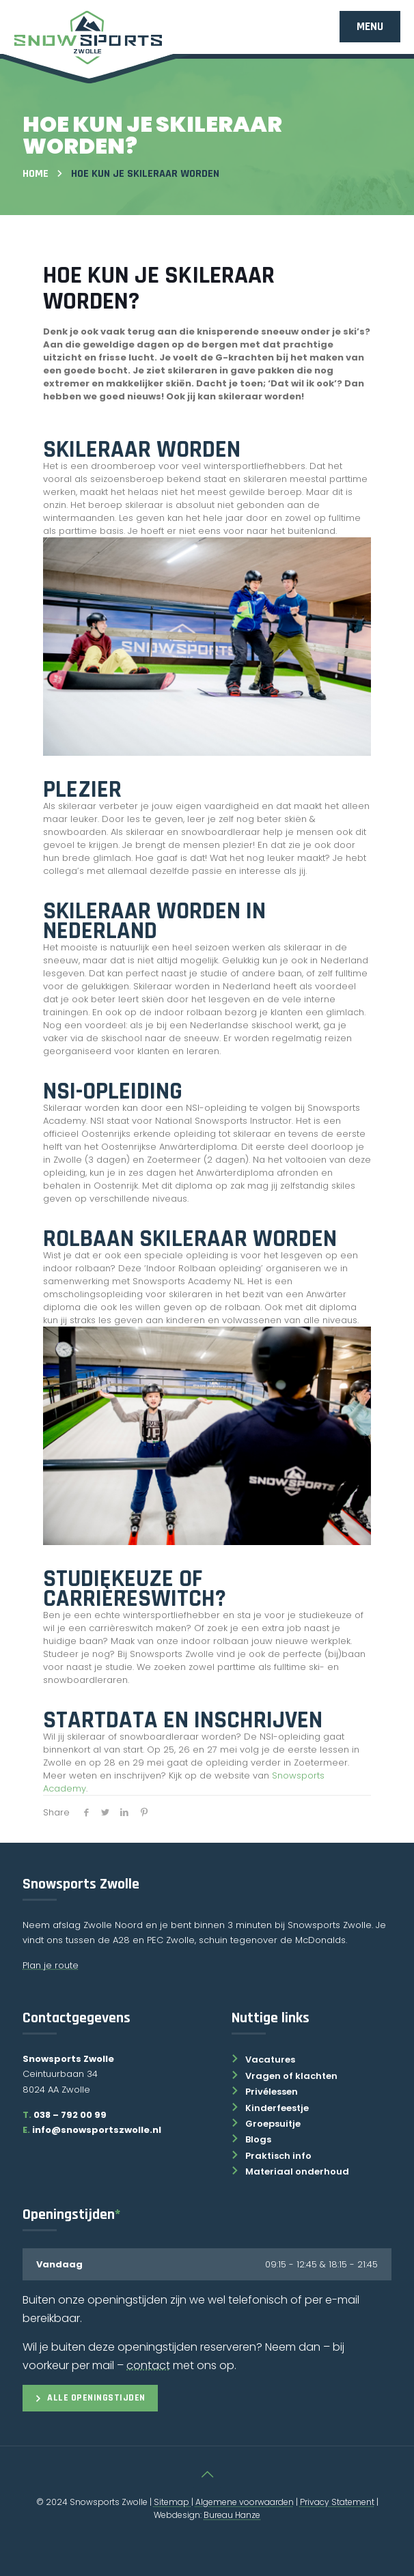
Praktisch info (272, 2155)
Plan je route (51, 1965)
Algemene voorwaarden (244, 2502)
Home (36, 174)
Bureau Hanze (232, 2515)
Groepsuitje (266, 2123)
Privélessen (265, 2091)
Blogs (251, 2139)
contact (148, 2365)
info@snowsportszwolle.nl (92, 2129)
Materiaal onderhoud (290, 2171)
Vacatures (263, 2059)
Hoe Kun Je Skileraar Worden (145, 174)
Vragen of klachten (284, 2075)
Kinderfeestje (270, 2107)
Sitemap (172, 2502)
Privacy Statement (337, 2502)
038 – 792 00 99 (70, 2114)
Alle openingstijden (90, 2398)
